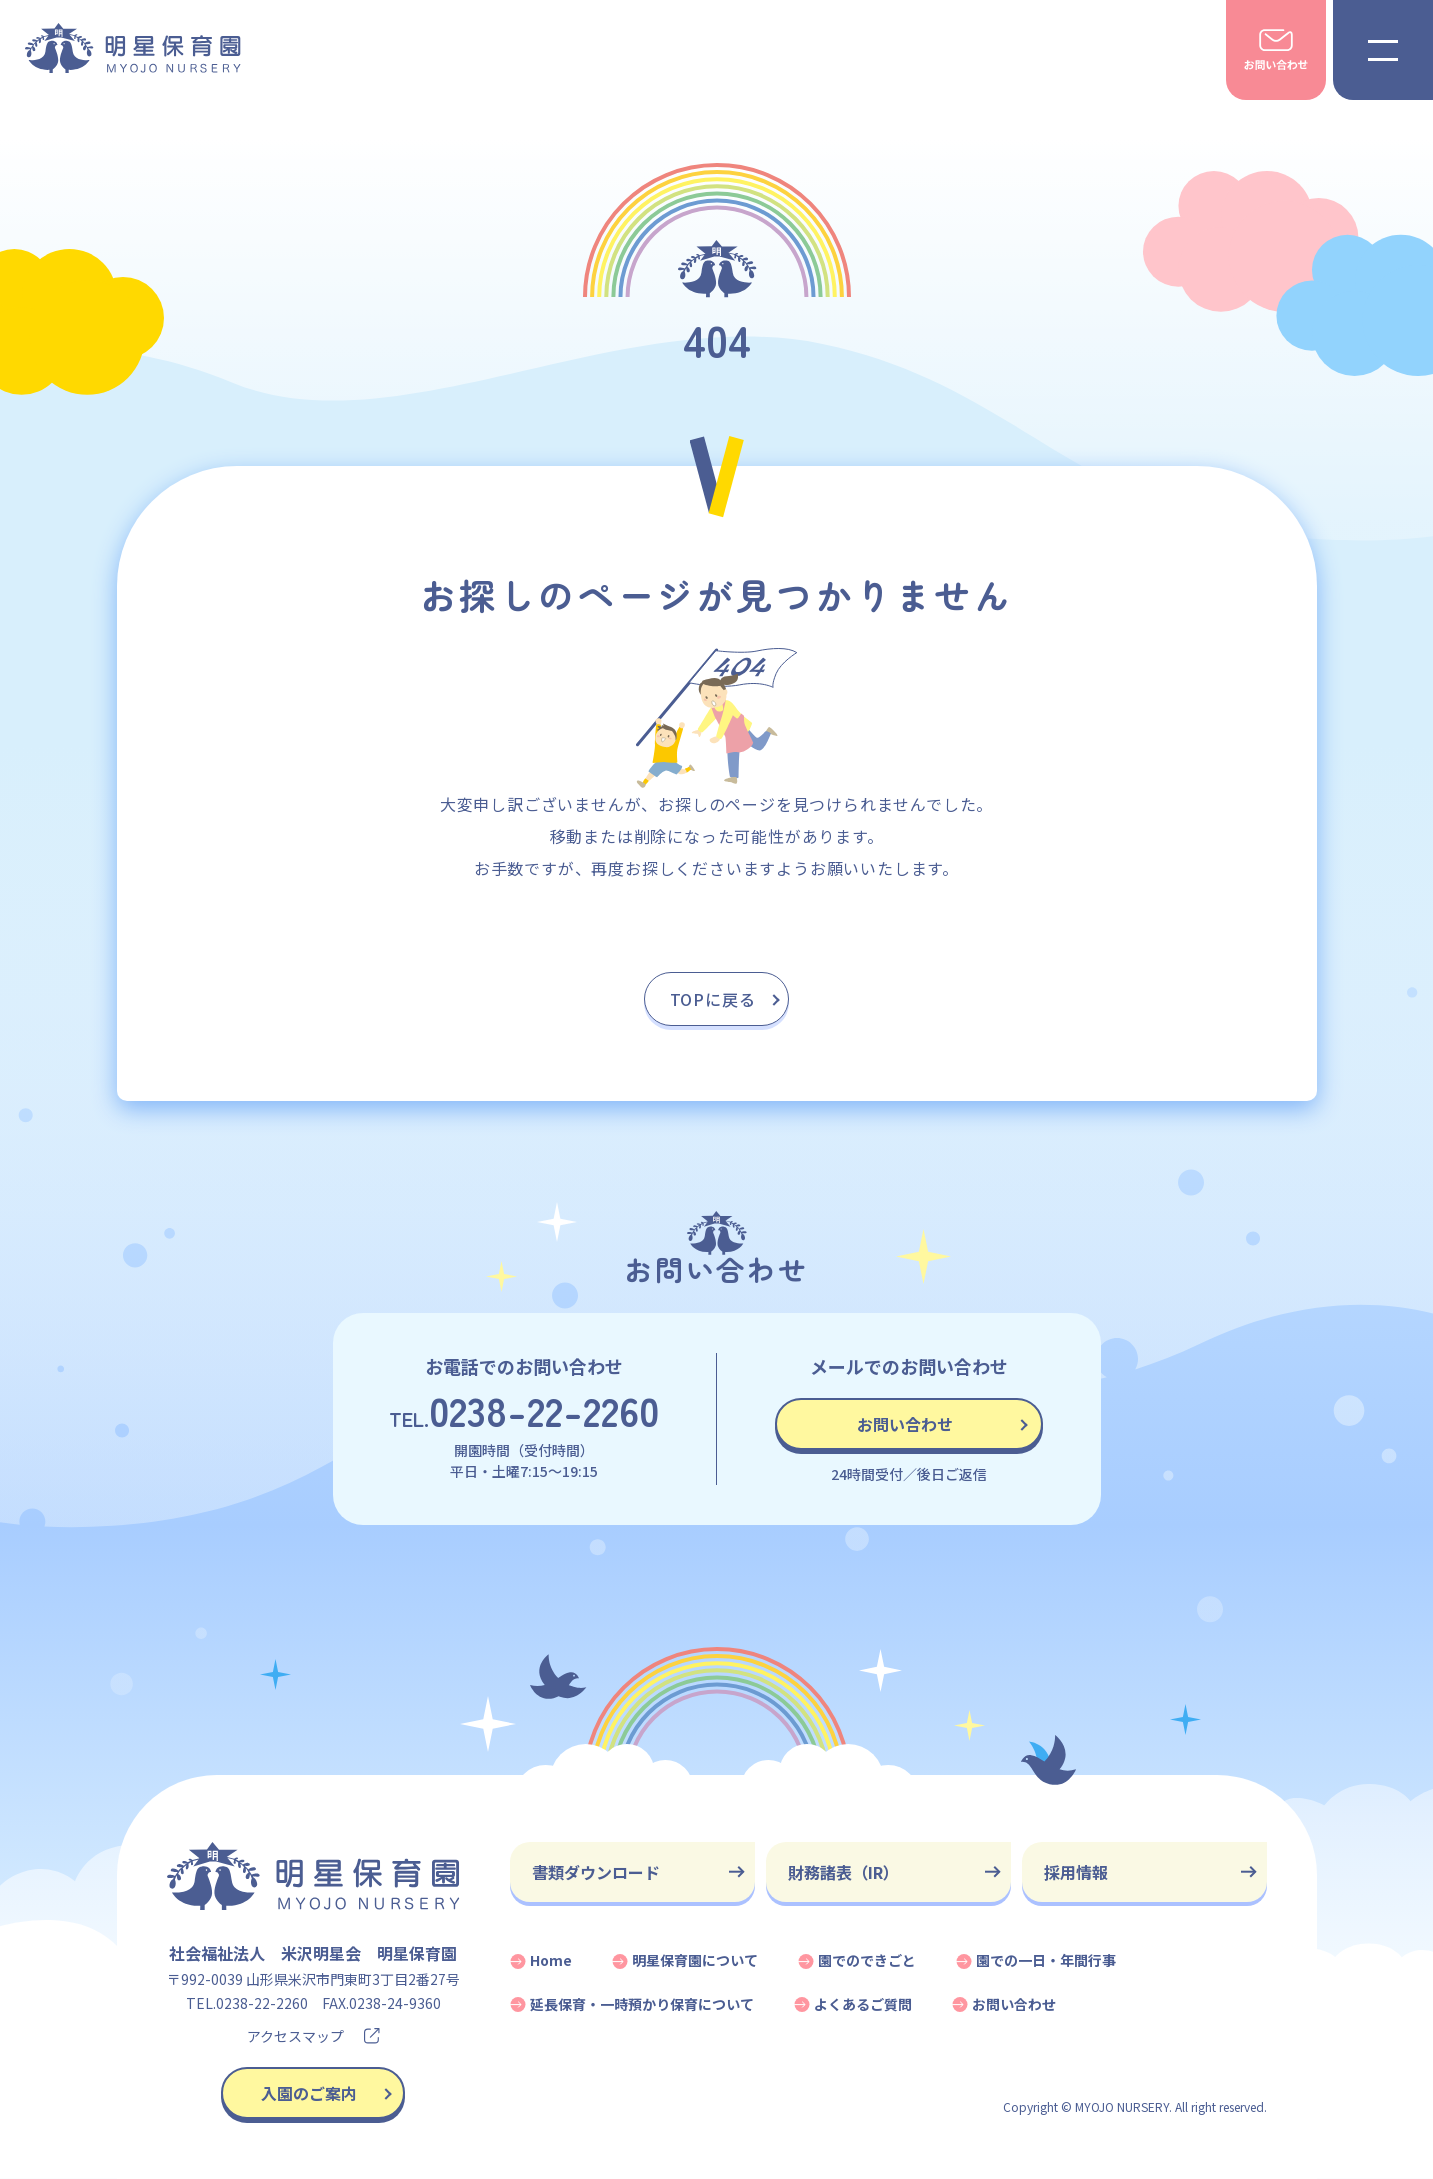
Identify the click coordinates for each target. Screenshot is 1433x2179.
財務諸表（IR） (843, 1872)
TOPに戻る (713, 999)
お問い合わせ (905, 1424)
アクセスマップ (313, 2036)
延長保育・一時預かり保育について (642, 2004)
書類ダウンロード (596, 1872)
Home (551, 1960)
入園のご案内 (309, 2093)
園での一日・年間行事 (1046, 1960)
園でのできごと (867, 1960)
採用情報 (1076, 1872)
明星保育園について (695, 1960)
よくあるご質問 (863, 2004)
